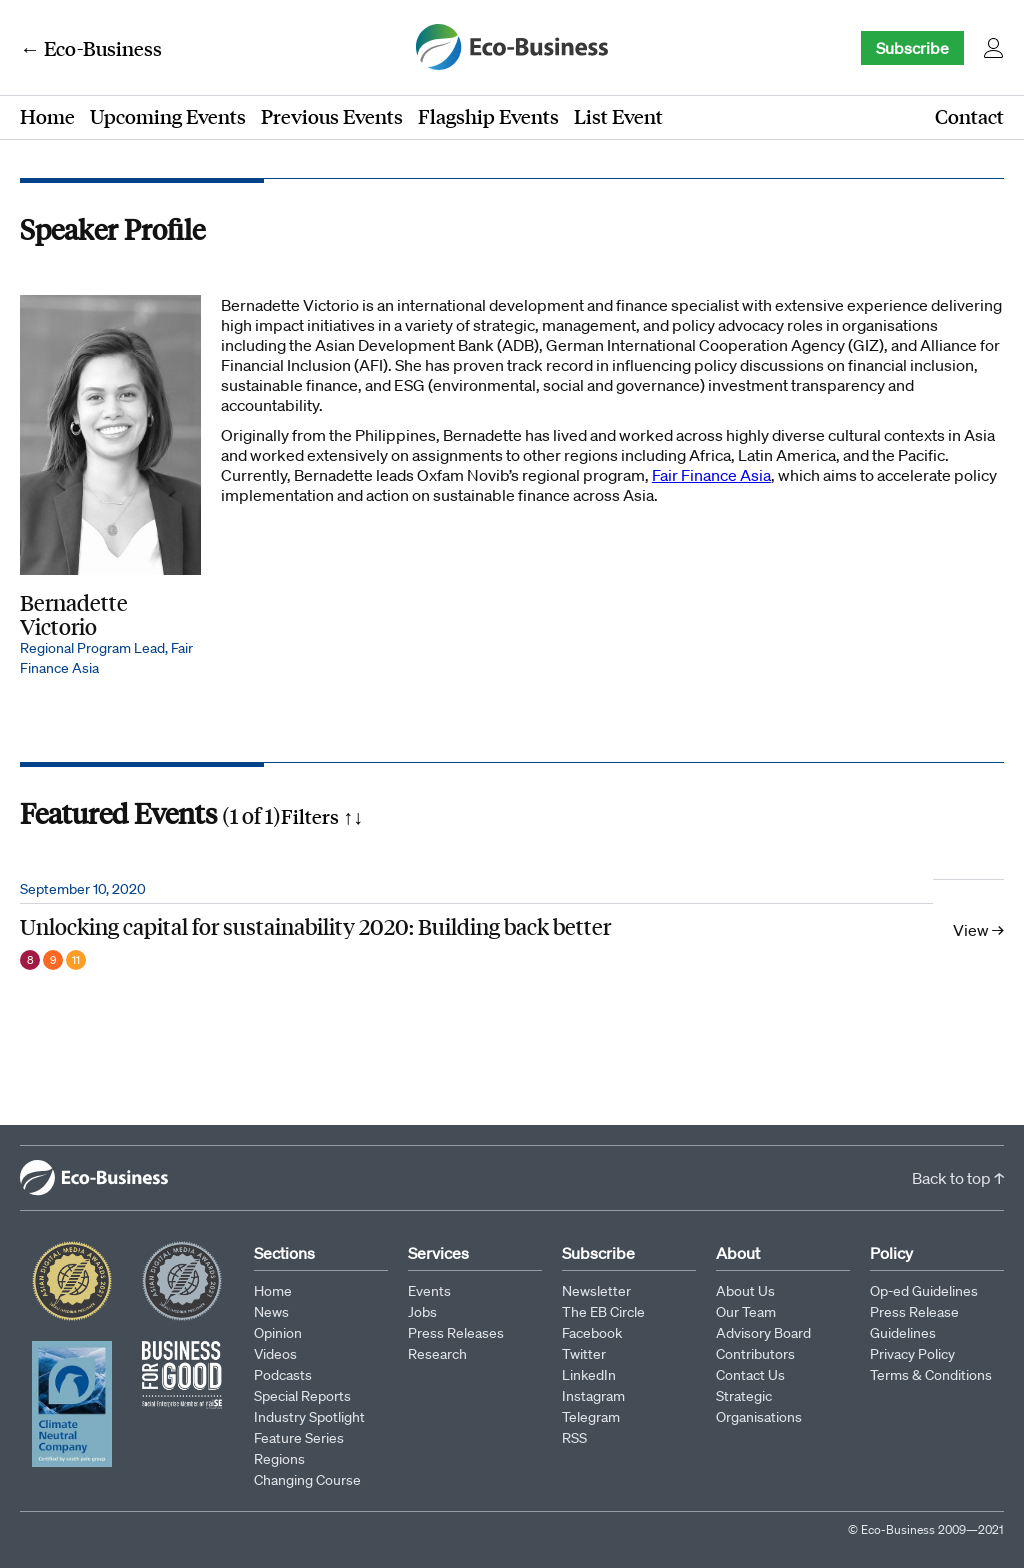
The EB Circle (603, 1312)
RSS (574, 1438)
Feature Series (299, 1438)
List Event (618, 116)
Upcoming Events (168, 116)
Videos (275, 1354)
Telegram (591, 1417)
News (271, 1312)
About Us (745, 1291)
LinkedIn (589, 1375)
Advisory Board (763, 1333)
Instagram (593, 1396)
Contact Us (750, 1375)
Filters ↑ (322, 816)
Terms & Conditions (931, 1375)
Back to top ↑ (958, 1178)
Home (47, 116)
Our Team (746, 1312)
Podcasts (283, 1375)
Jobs (422, 1312)
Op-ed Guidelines (924, 1291)
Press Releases (456, 1333)
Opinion (278, 1333)
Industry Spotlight (309, 1417)
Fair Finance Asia (711, 475)
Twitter (584, 1354)
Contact (969, 116)
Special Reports (302, 1396)
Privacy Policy (912, 1354)
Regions (279, 1459)
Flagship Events (488, 116)
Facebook (592, 1333)
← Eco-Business (91, 48)
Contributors (755, 1354)
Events (429, 1291)
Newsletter (596, 1291)
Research (437, 1354)
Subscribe (912, 48)
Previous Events (332, 116)
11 (76, 960)
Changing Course (307, 1480)
